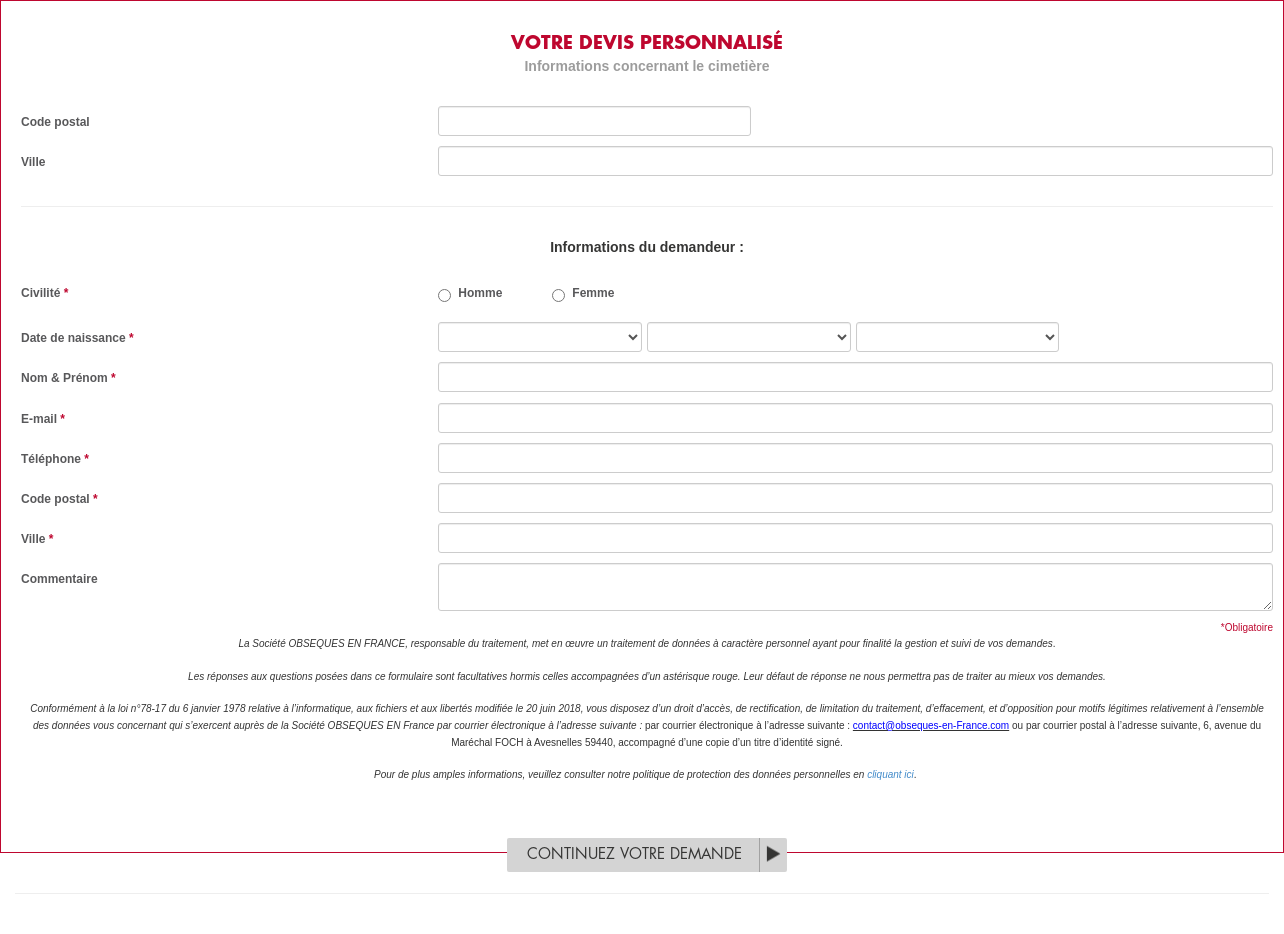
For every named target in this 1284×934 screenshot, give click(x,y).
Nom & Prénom (68, 378)
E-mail (43, 419)
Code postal (55, 122)
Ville (33, 162)
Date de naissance (77, 338)
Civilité (44, 293)
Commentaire (59, 579)
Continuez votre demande (634, 854)
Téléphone (55, 459)
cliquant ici (890, 774)
